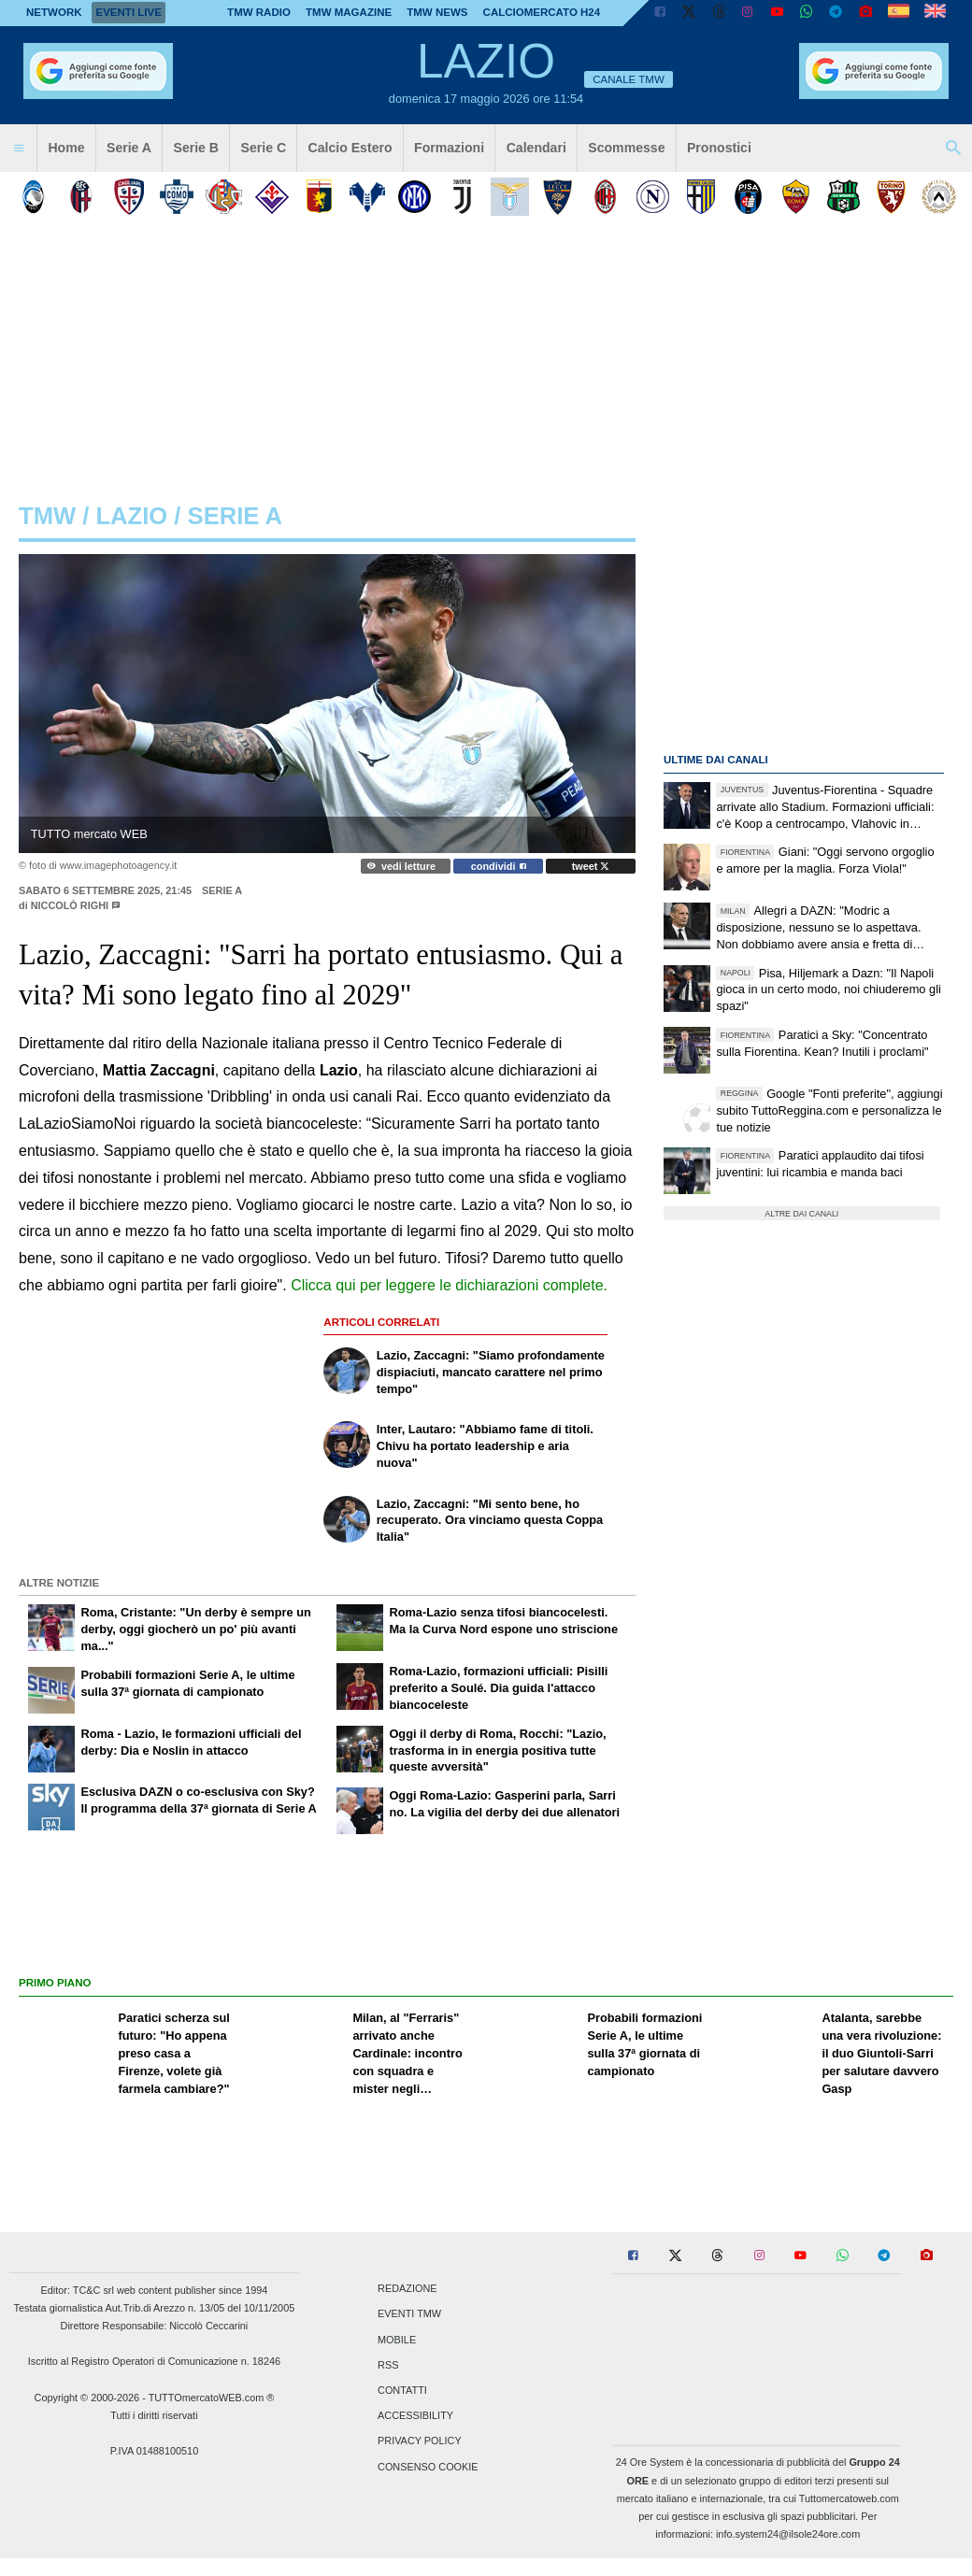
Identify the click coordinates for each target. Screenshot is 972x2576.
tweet (591, 866)
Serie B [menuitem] (197, 147)
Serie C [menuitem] (264, 147)
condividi (498, 866)
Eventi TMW (409, 2314)
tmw (47, 516)
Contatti (402, 2390)
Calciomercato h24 (542, 12)
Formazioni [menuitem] (449, 147)
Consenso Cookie (428, 2466)
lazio (131, 516)
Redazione (407, 2289)
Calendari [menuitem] (536, 147)
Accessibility (415, 2416)
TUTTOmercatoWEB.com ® (212, 2397)
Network (54, 12)
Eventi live (128, 12)
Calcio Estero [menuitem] (350, 147)
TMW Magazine (349, 12)
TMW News (437, 12)
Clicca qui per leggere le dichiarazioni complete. (449, 1285)
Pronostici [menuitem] (719, 147)
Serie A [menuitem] (129, 147)
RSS (388, 2364)
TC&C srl (93, 2290)
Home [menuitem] (66, 147)
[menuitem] (19, 149)
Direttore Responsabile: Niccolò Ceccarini (155, 2325)
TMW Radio (259, 12)
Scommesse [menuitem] (626, 147)
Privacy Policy (420, 2441)
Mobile (397, 2339)
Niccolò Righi (69, 905)
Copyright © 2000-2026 (87, 2397)
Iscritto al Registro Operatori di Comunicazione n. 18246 (154, 2361)
